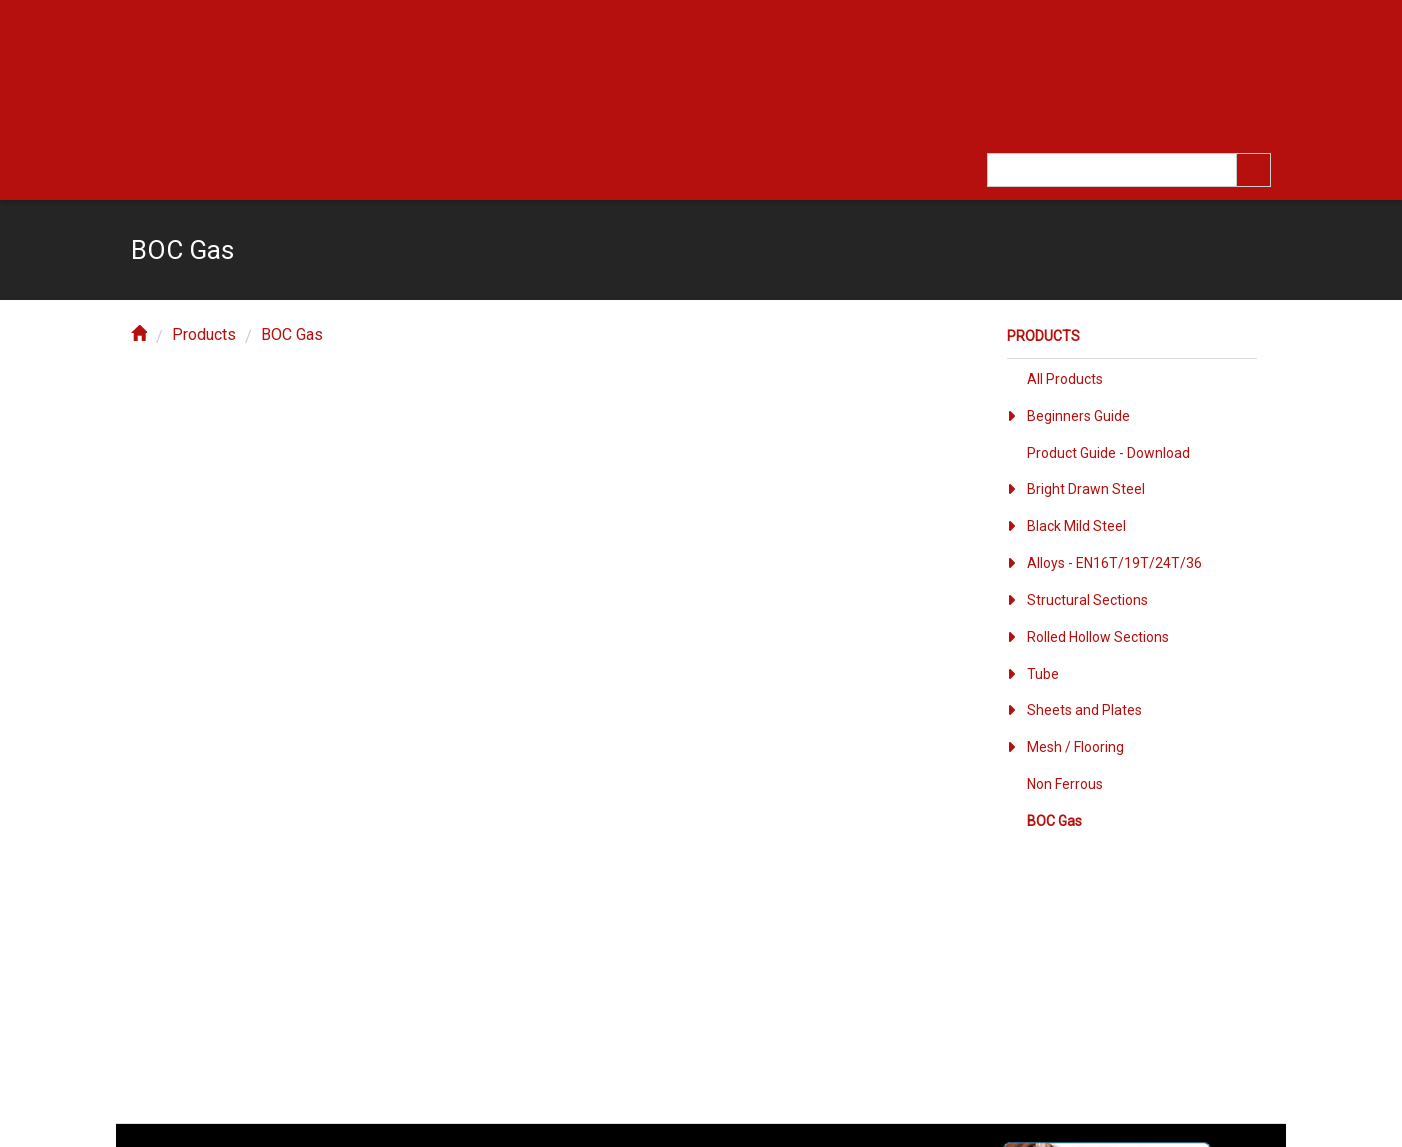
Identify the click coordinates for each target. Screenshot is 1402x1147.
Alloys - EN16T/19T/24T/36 (1114, 563)
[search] (1254, 170)
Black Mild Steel (1076, 526)
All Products (1065, 379)
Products (204, 334)
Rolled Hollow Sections (1098, 637)
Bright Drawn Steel (1086, 489)
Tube (1043, 674)
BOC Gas (292, 334)
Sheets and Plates (1084, 710)
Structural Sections (1087, 600)
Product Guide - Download (1108, 453)
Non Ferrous (1065, 784)
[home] (139, 334)
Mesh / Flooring (1075, 747)
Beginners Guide (1078, 416)
